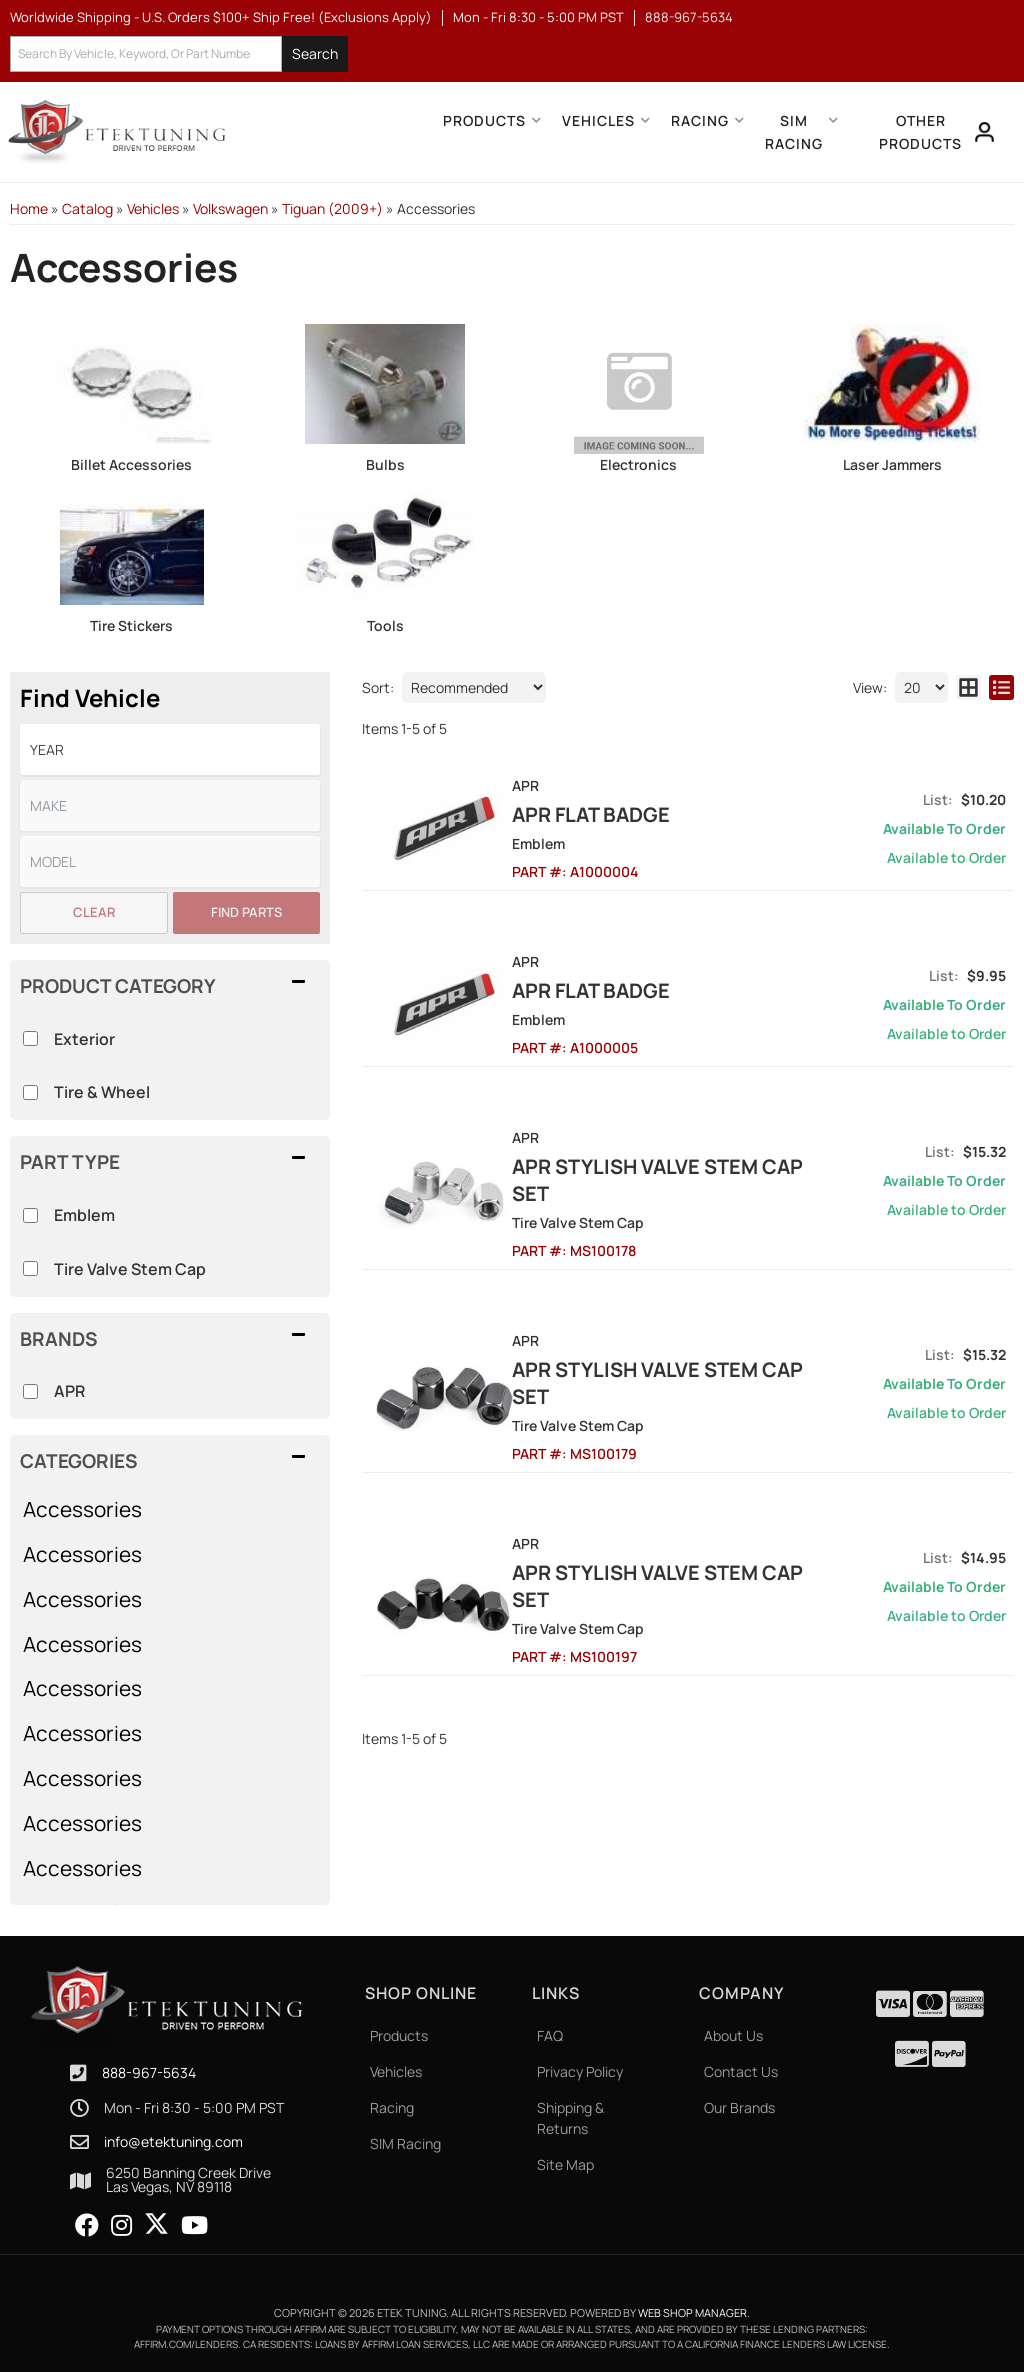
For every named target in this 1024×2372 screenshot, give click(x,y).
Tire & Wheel (102, 1092)
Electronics (638, 464)
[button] (179, 54)
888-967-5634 (149, 2072)
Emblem (84, 1215)
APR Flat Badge (614, 814)
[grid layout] (968, 687)
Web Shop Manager (692, 2312)
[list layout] (1001, 687)
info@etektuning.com (173, 2142)
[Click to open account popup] (985, 132)
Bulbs (385, 464)
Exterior (84, 1039)
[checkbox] (30, 1391)
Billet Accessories (131, 464)
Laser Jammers (892, 464)
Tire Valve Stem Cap (130, 1269)
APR (69, 1391)
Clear (94, 912)
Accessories (82, 1509)
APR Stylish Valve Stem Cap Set (680, 1180)
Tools (385, 625)
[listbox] (170, 749)
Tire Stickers (131, 625)
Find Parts (246, 912)
